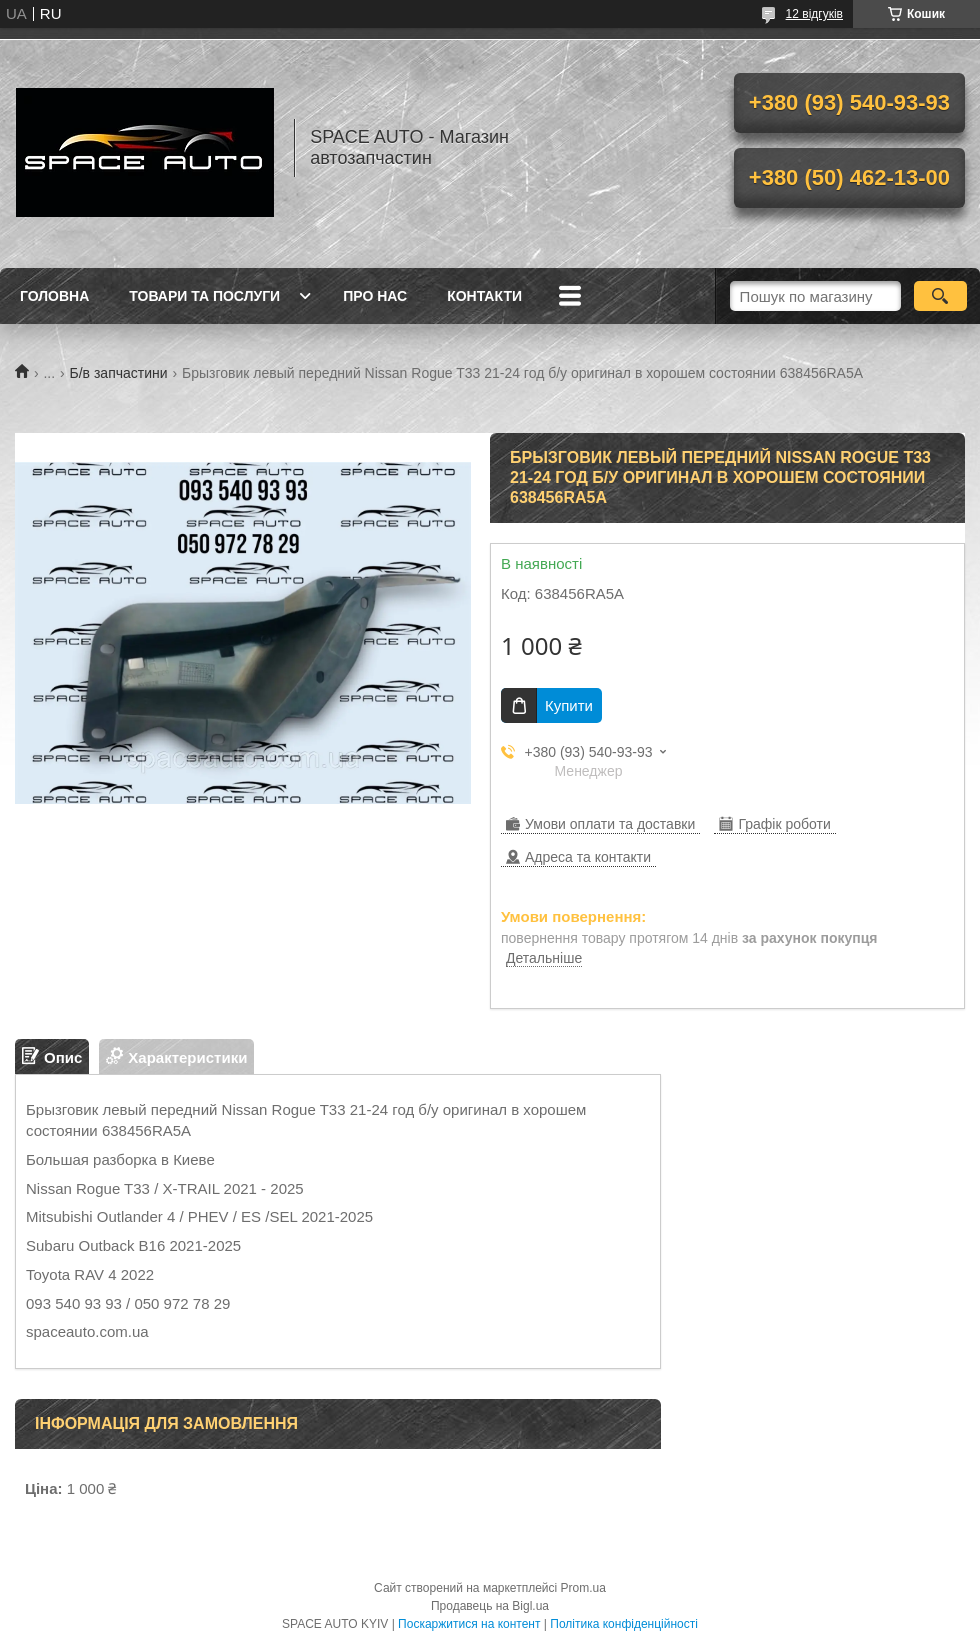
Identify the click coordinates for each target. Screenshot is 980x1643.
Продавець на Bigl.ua (490, 1606)
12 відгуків (814, 14)
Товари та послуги (204, 296)
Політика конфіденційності (624, 1624)
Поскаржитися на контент (469, 1624)
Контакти (484, 296)
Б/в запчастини (119, 373)
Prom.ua (583, 1588)
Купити (569, 705)
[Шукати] (940, 296)
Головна (54, 296)
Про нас (375, 296)
